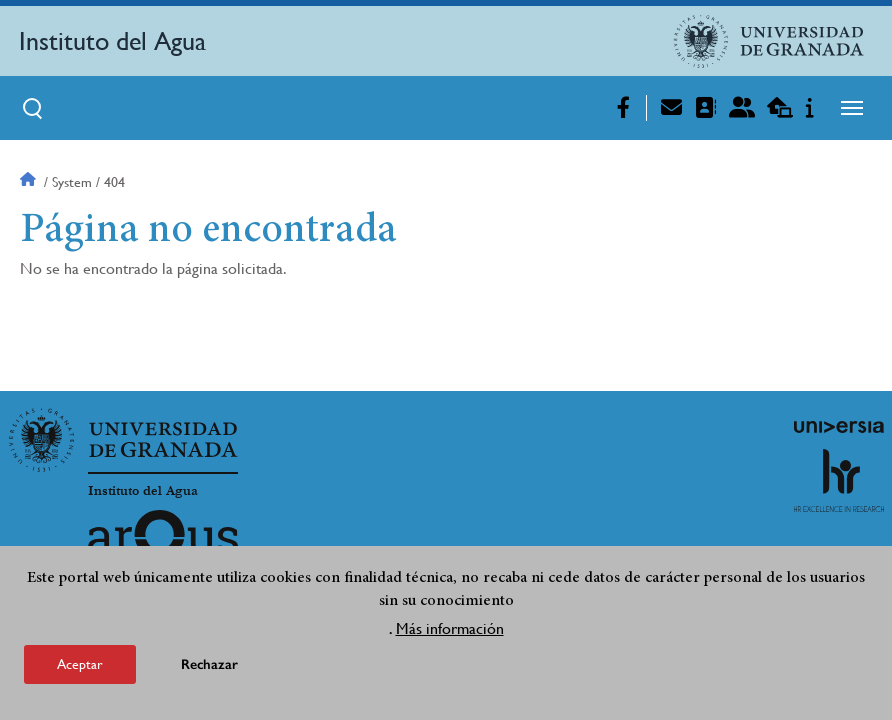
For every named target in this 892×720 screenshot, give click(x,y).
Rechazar (209, 666)
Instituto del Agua (112, 41)
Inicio (30, 182)
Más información (450, 630)
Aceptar (80, 666)
